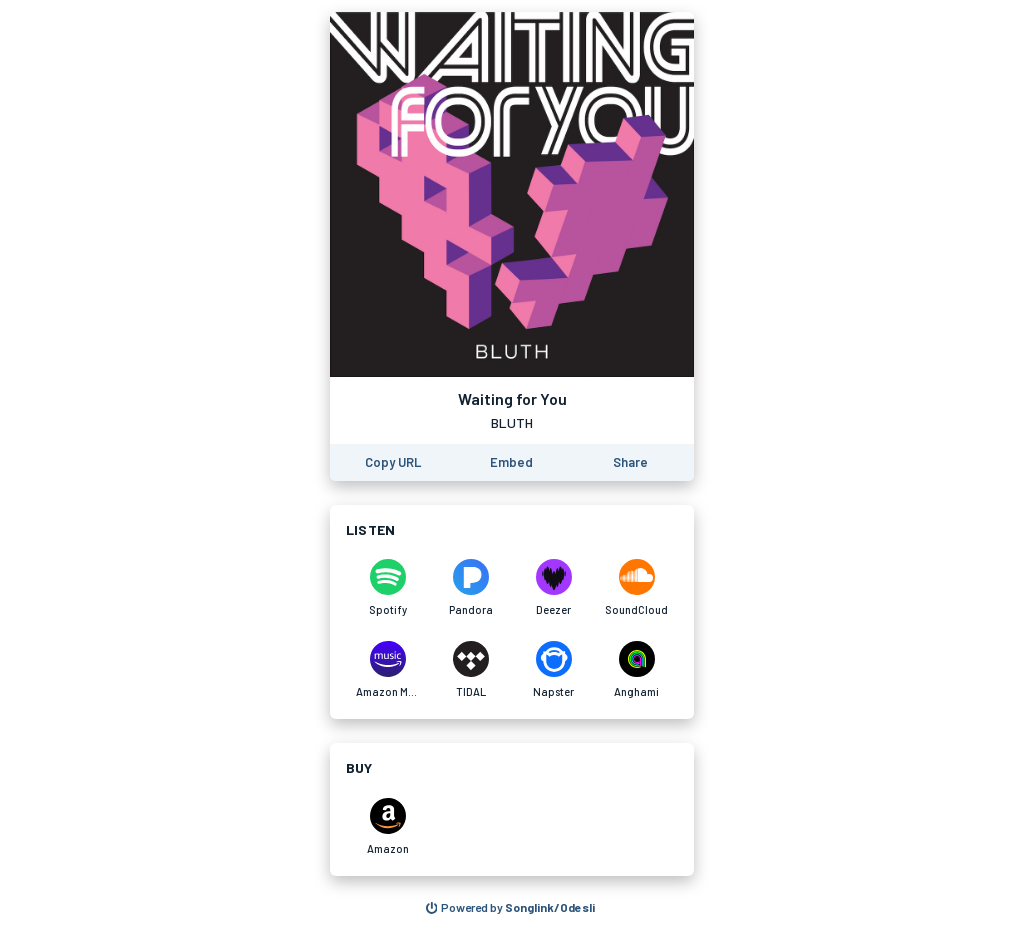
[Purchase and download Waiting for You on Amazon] (387, 827)
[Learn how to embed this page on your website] (511, 462)
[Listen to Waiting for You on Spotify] (387, 588)
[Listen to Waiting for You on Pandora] (470, 588)
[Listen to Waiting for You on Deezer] (553, 588)
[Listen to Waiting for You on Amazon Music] (387, 670)
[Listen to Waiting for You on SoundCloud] (636, 588)
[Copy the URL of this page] (393, 462)
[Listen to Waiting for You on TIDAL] (470, 670)
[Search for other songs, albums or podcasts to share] (511, 908)
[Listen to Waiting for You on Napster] (553, 670)
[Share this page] (630, 462)
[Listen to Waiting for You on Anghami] (636, 670)
